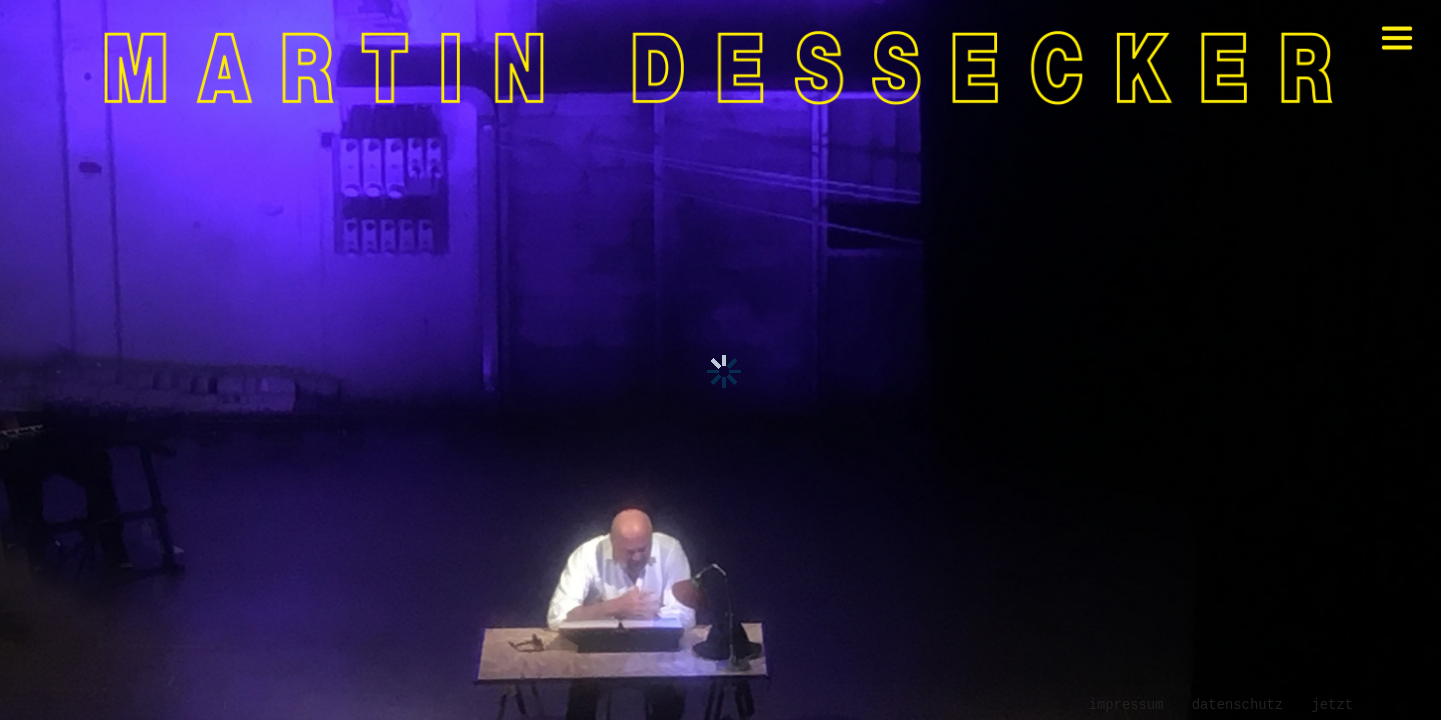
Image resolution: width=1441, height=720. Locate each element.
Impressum (1126, 705)
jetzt (1332, 705)
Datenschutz (1237, 705)
